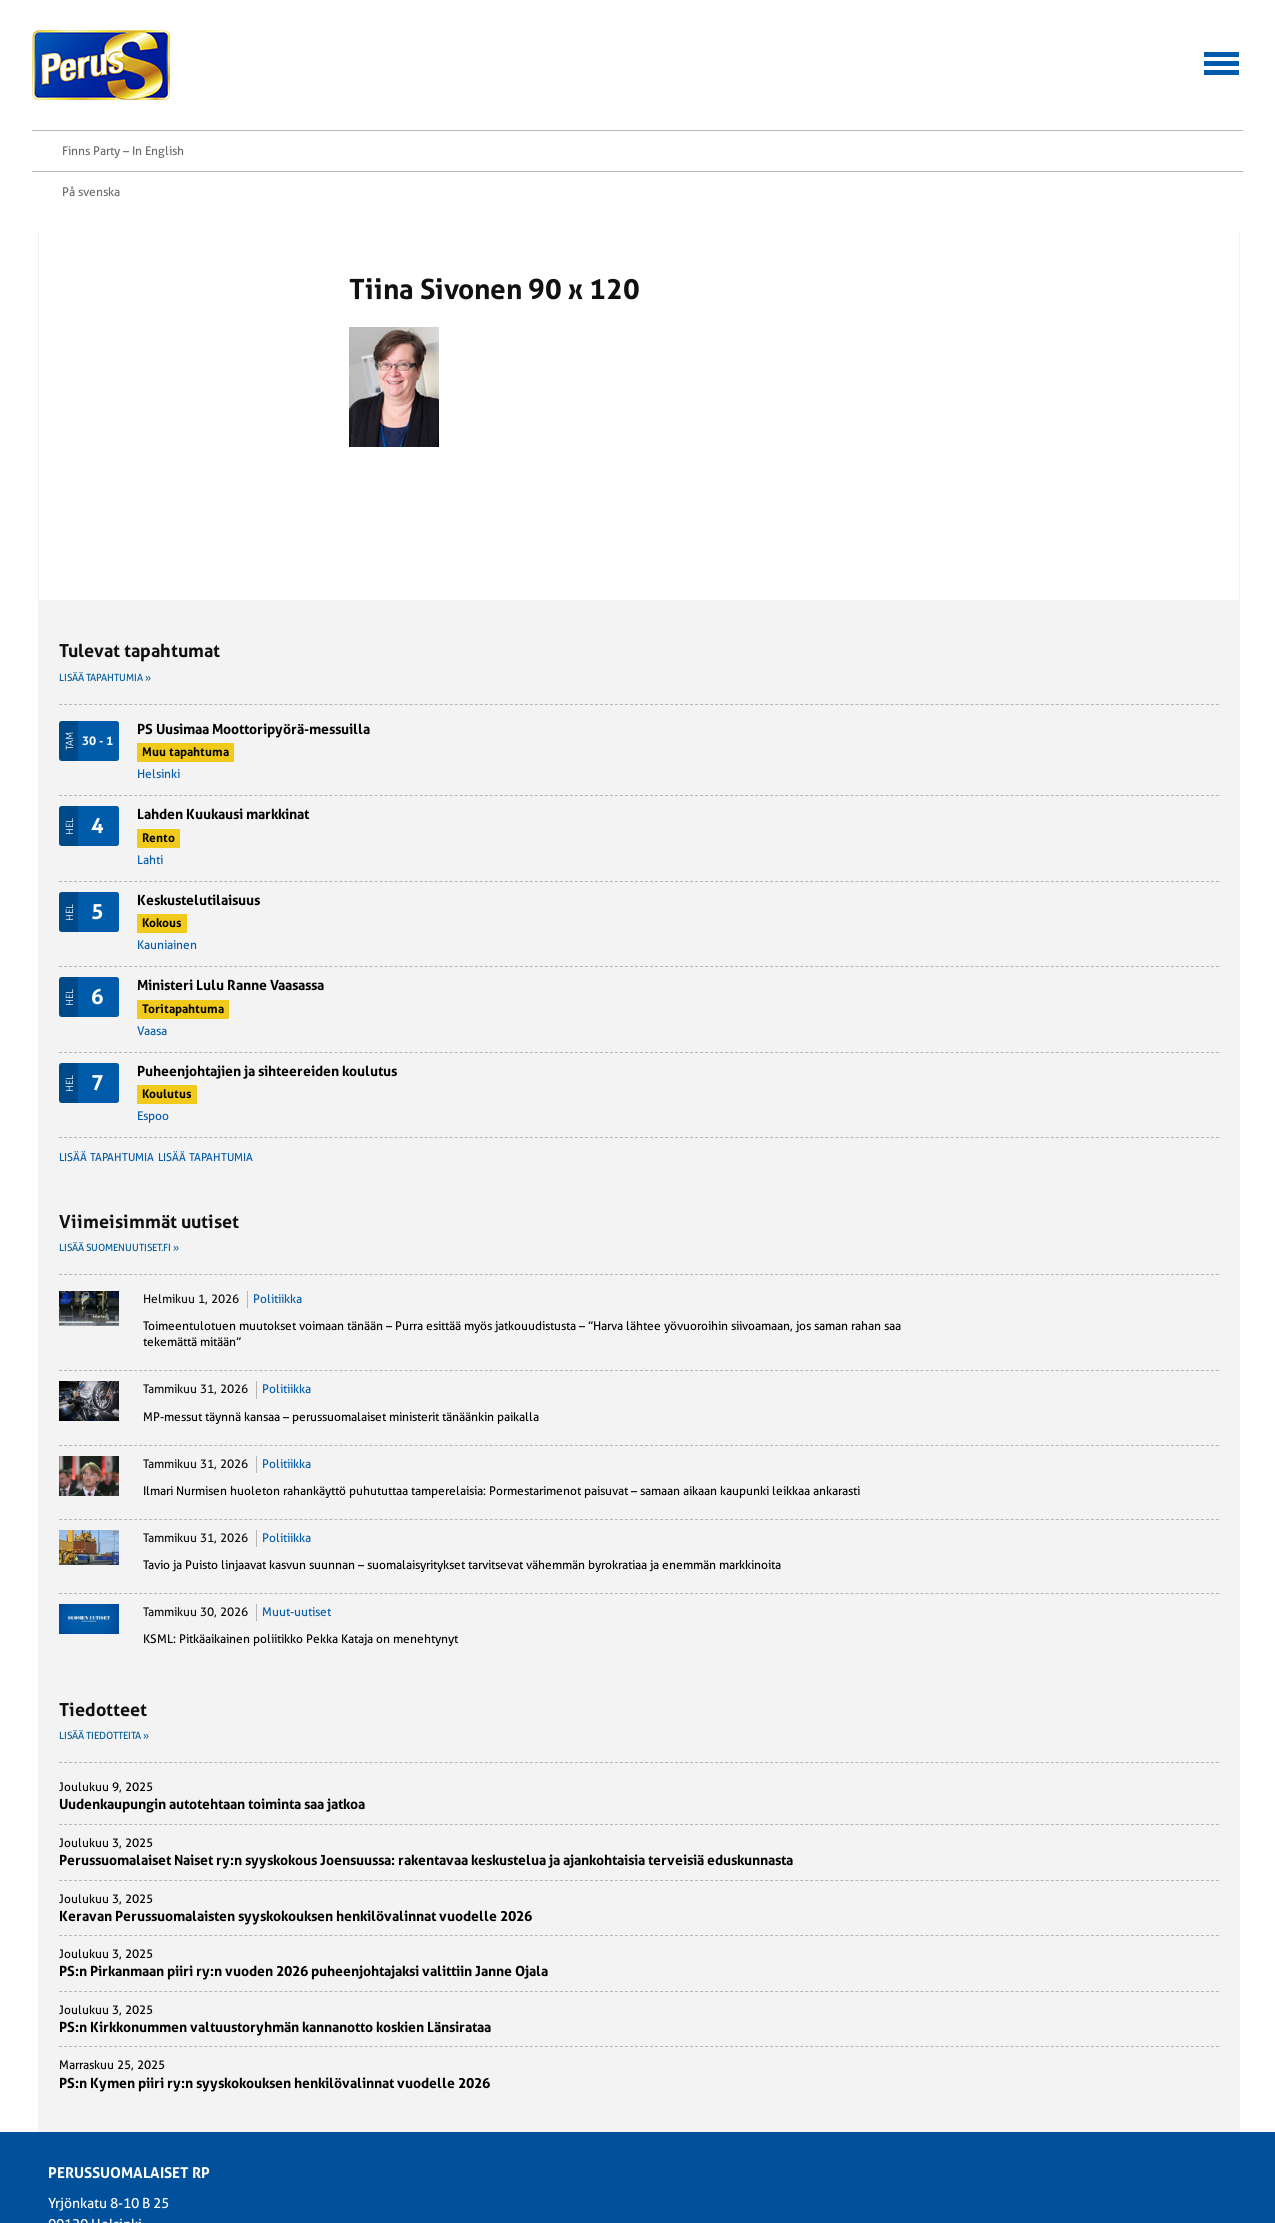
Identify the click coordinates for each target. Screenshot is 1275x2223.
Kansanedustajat (491, 2014)
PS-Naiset (278, 2014)
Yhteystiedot (978, 82)
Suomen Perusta (297, 2037)
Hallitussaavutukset (391, 82)
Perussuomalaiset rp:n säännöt (139, 2083)
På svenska (1061, 38)
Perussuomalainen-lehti (512, 2037)
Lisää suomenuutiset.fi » (929, 777)
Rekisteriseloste (100, 2105)
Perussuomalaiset (102, 65)
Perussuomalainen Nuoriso (324, 2060)
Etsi (1234, 81)
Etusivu (110, 178)
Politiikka (1087, 829)
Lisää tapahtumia (916, 687)
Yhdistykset (478, 2105)
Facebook (128, 256)
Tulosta (121, 308)
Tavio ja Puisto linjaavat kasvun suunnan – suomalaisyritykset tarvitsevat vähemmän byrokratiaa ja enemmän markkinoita (1063, 1239)
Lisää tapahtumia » (915, 207)
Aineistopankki (820, 82)
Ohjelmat (83, 2060)
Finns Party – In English (1182, 38)
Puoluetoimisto (489, 2083)
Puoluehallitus (487, 2060)
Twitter (120, 282)
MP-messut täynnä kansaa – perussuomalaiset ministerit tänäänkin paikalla (1054, 1010)
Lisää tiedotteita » (914, 1441)
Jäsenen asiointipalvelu (619, 82)
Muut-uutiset (1106, 1302)
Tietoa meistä (1129, 82)
